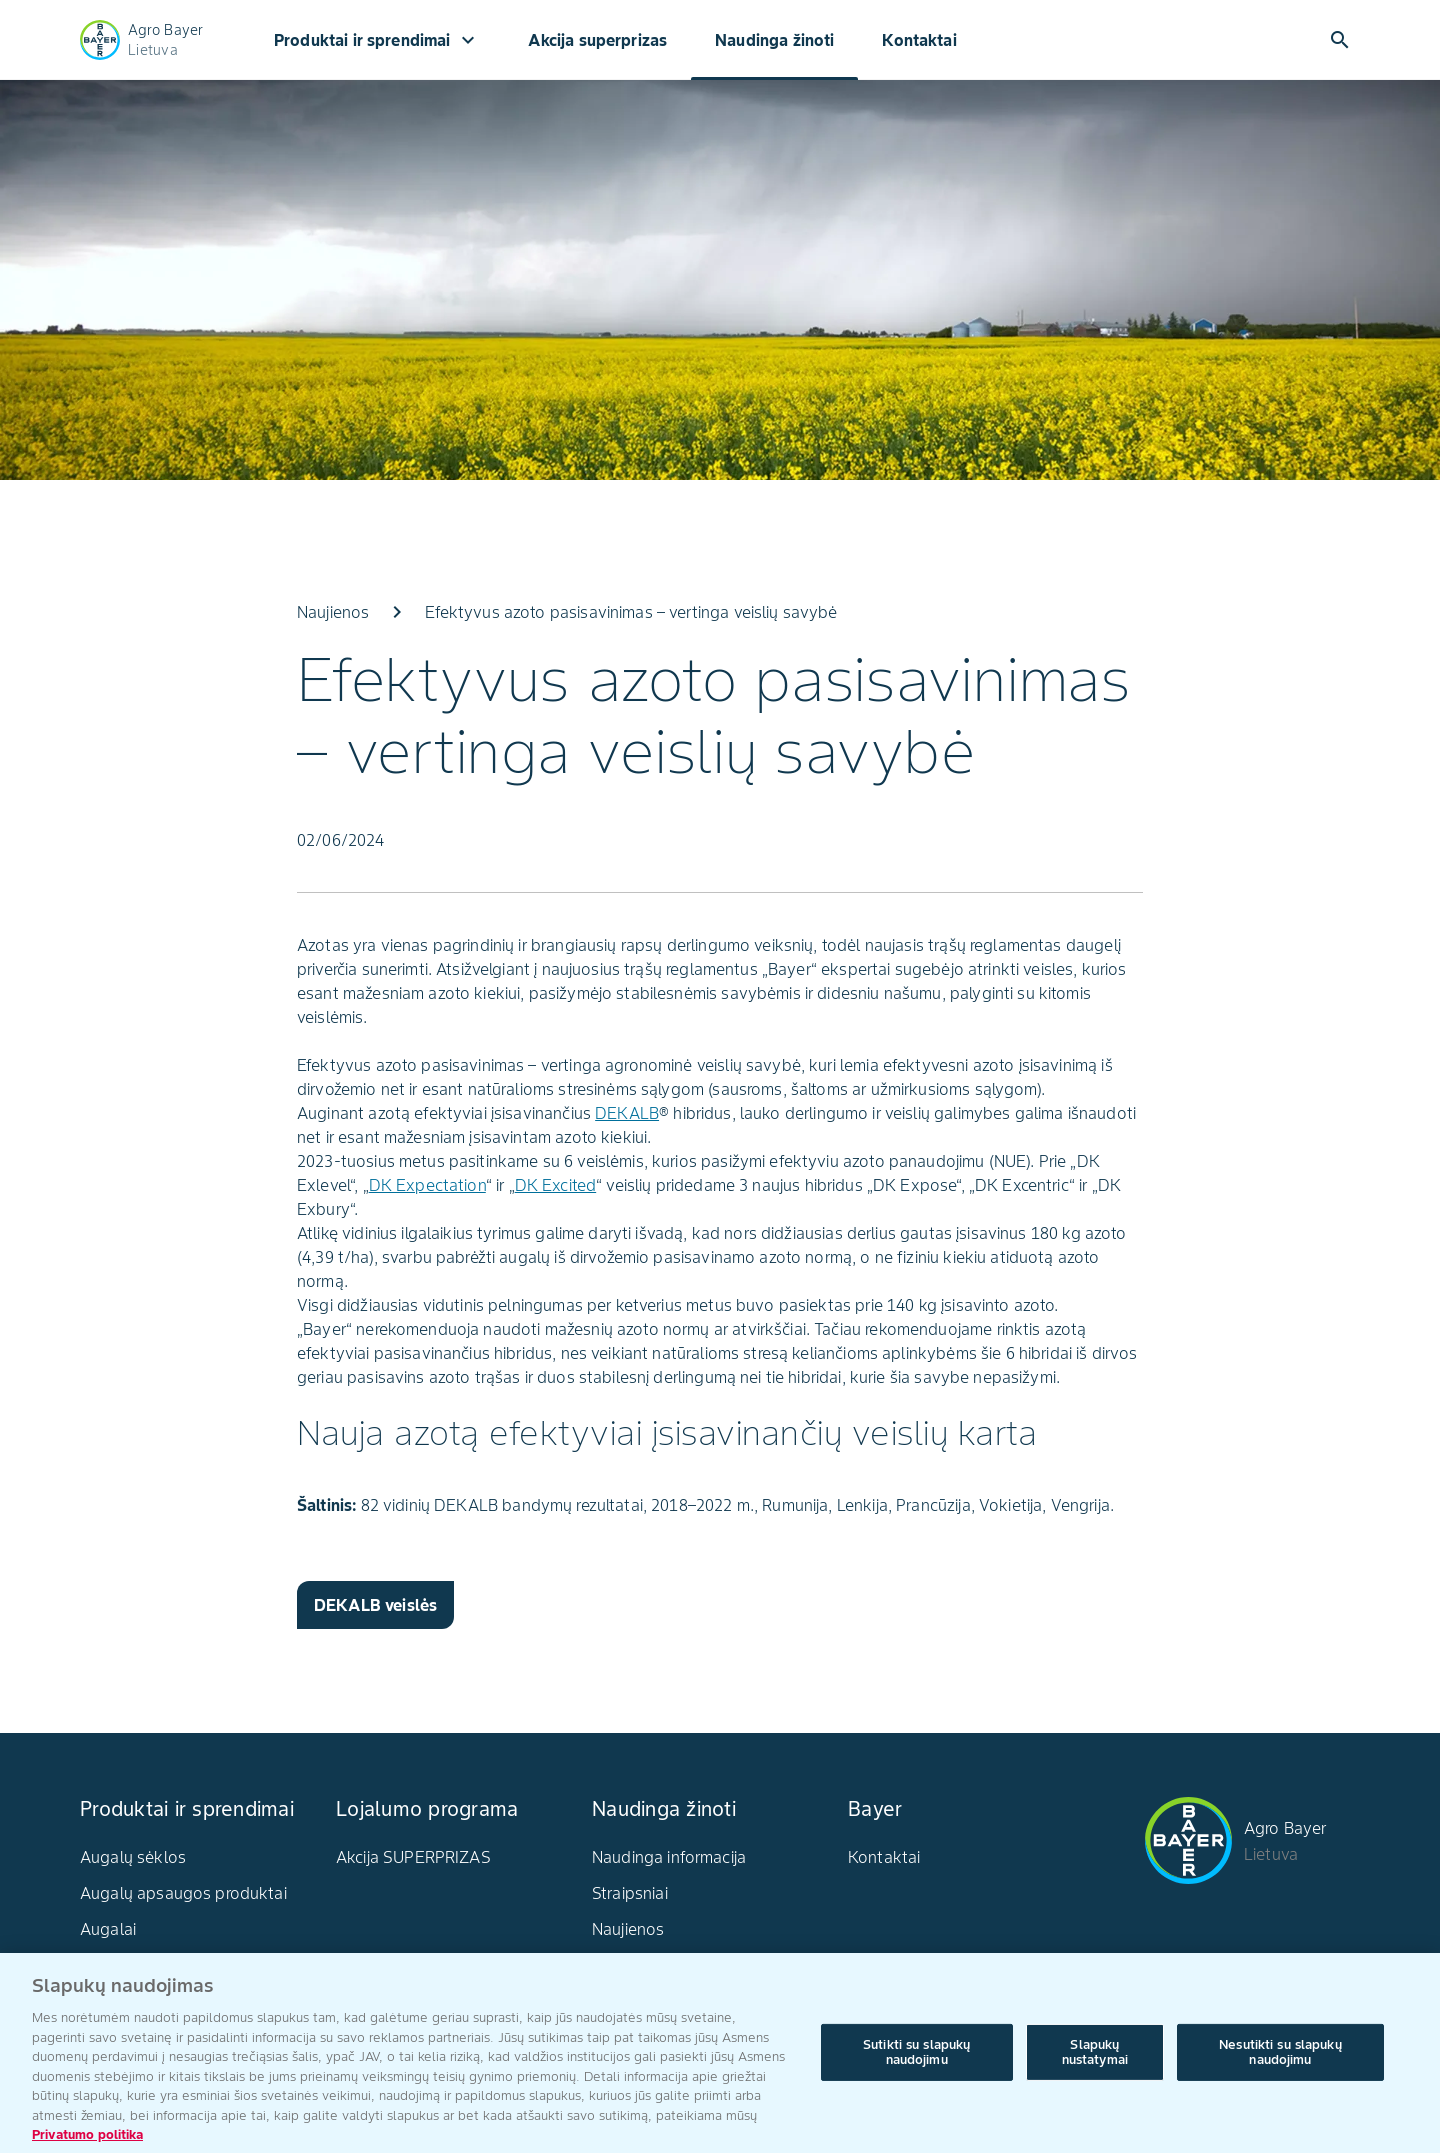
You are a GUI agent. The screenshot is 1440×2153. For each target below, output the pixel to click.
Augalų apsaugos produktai (183, 1893)
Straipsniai (630, 1893)
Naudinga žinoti (774, 40)
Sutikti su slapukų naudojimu (916, 2059)
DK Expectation (427, 1185)
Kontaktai (919, 40)
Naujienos (628, 1929)
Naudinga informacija (669, 1857)
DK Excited (556, 1185)
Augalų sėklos (133, 1857)
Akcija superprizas (597, 40)
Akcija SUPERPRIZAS (413, 1857)
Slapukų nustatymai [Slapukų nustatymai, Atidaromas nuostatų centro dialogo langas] (1095, 2059)
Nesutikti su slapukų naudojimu (1280, 2059)
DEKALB (627, 1113)
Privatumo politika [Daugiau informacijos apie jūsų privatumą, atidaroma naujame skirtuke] (87, 2142)
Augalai (108, 1929)
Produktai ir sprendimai (377, 40)
